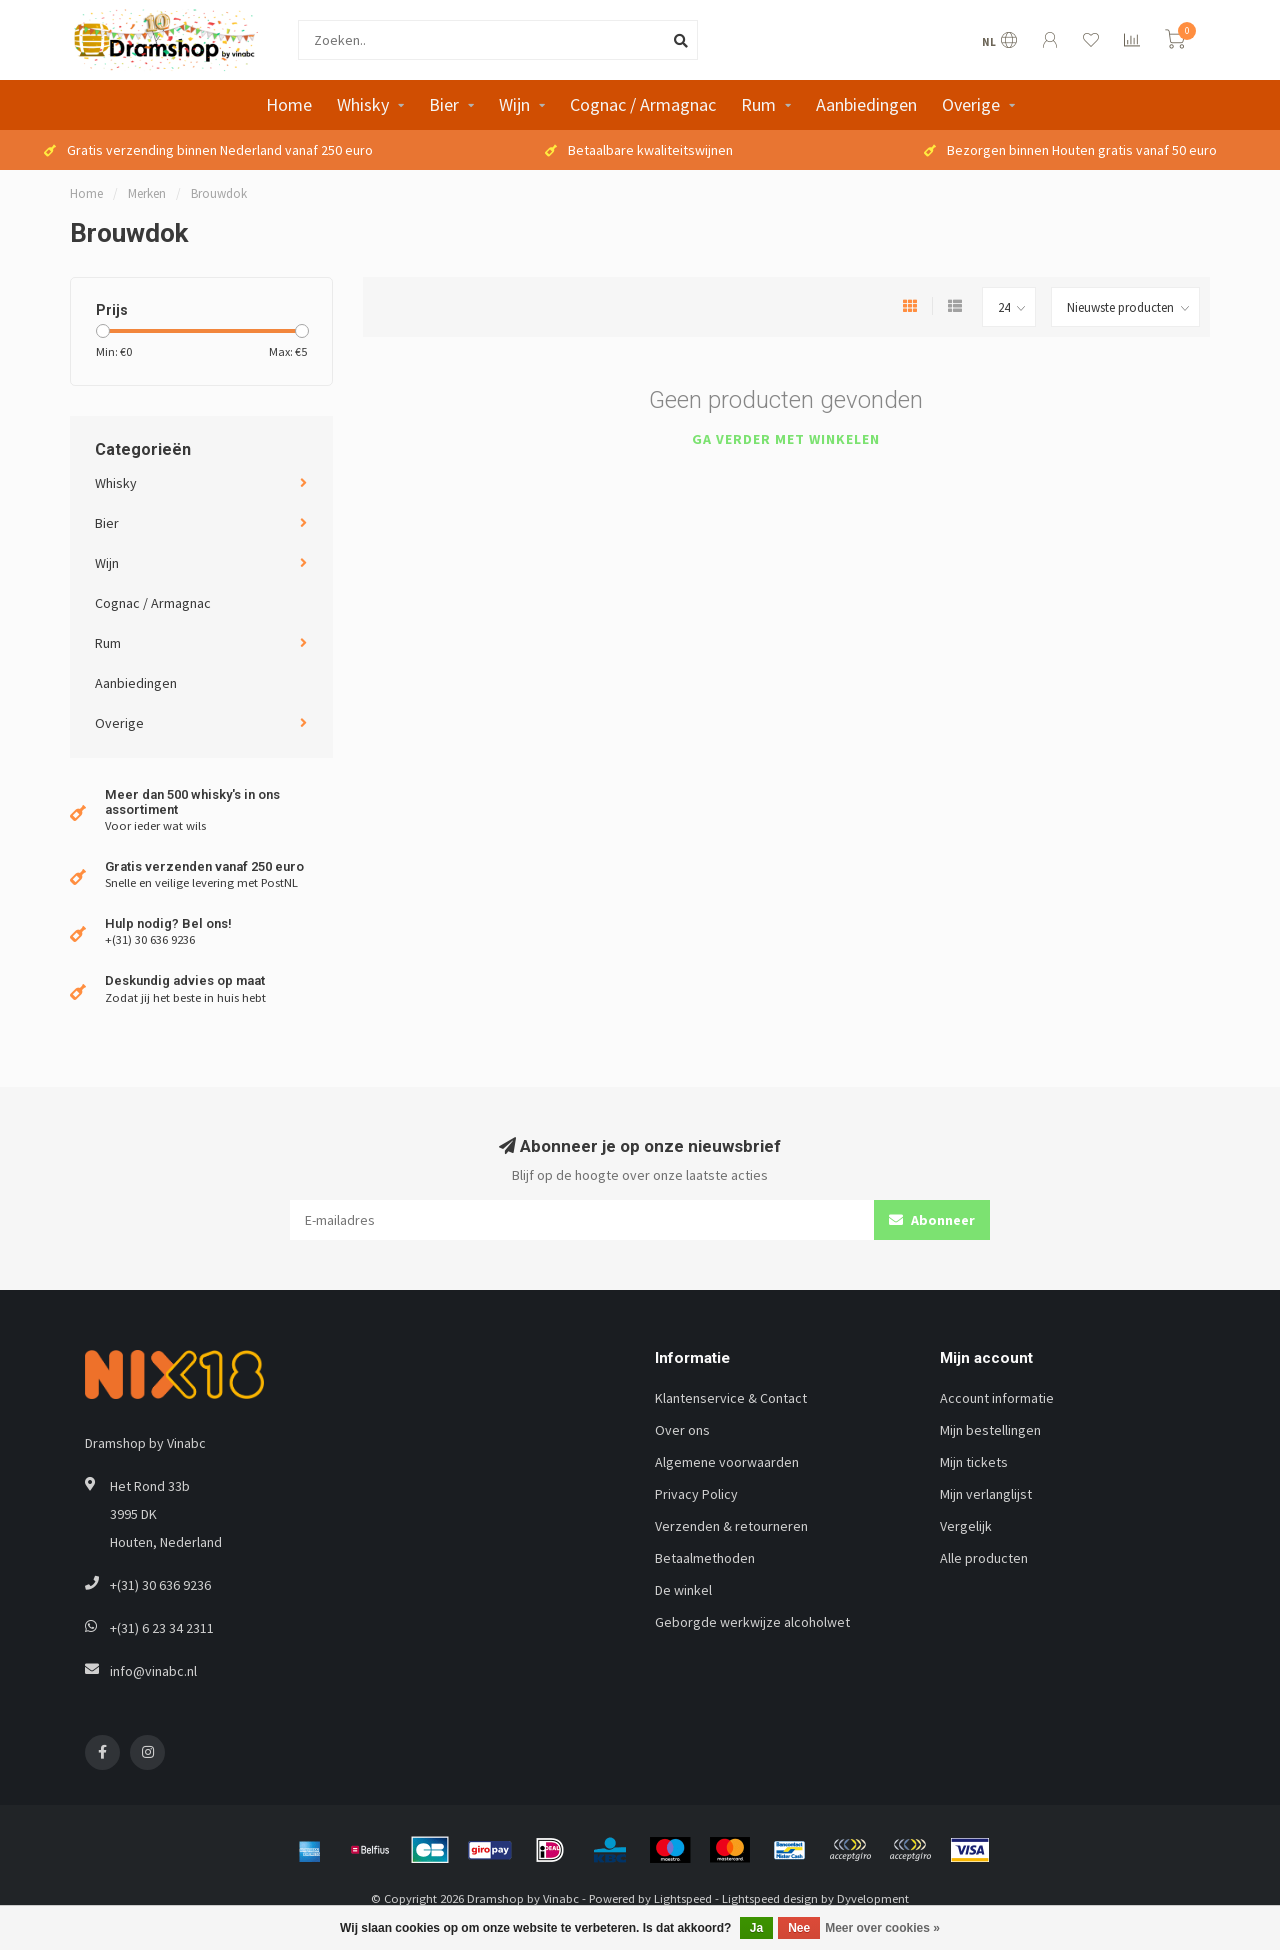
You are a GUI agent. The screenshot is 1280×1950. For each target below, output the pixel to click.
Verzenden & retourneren (731, 1526)
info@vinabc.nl (153, 1671)
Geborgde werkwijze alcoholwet (752, 1622)
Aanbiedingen (866, 104)
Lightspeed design (770, 1898)
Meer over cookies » (882, 1928)
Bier (444, 104)
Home (289, 104)
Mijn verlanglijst (986, 1494)
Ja (756, 1928)
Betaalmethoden (705, 1558)
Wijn (514, 104)
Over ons (682, 1430)
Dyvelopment (873, 1898)
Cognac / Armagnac (643, 104)
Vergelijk (966, 1526)
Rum (758, 104)
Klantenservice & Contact (731, 1398)
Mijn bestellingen (990, 1430)
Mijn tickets (974, 1462)
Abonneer (932, 1220)
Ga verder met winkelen (786, 439)
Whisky (363, 104)
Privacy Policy (696, 1494)
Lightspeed (683, 1898)
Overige (971, 104)
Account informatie (997, 1398)
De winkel (683, 1590)
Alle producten (984, 1558)
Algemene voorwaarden (727, 1462)
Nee (799, 1928)
